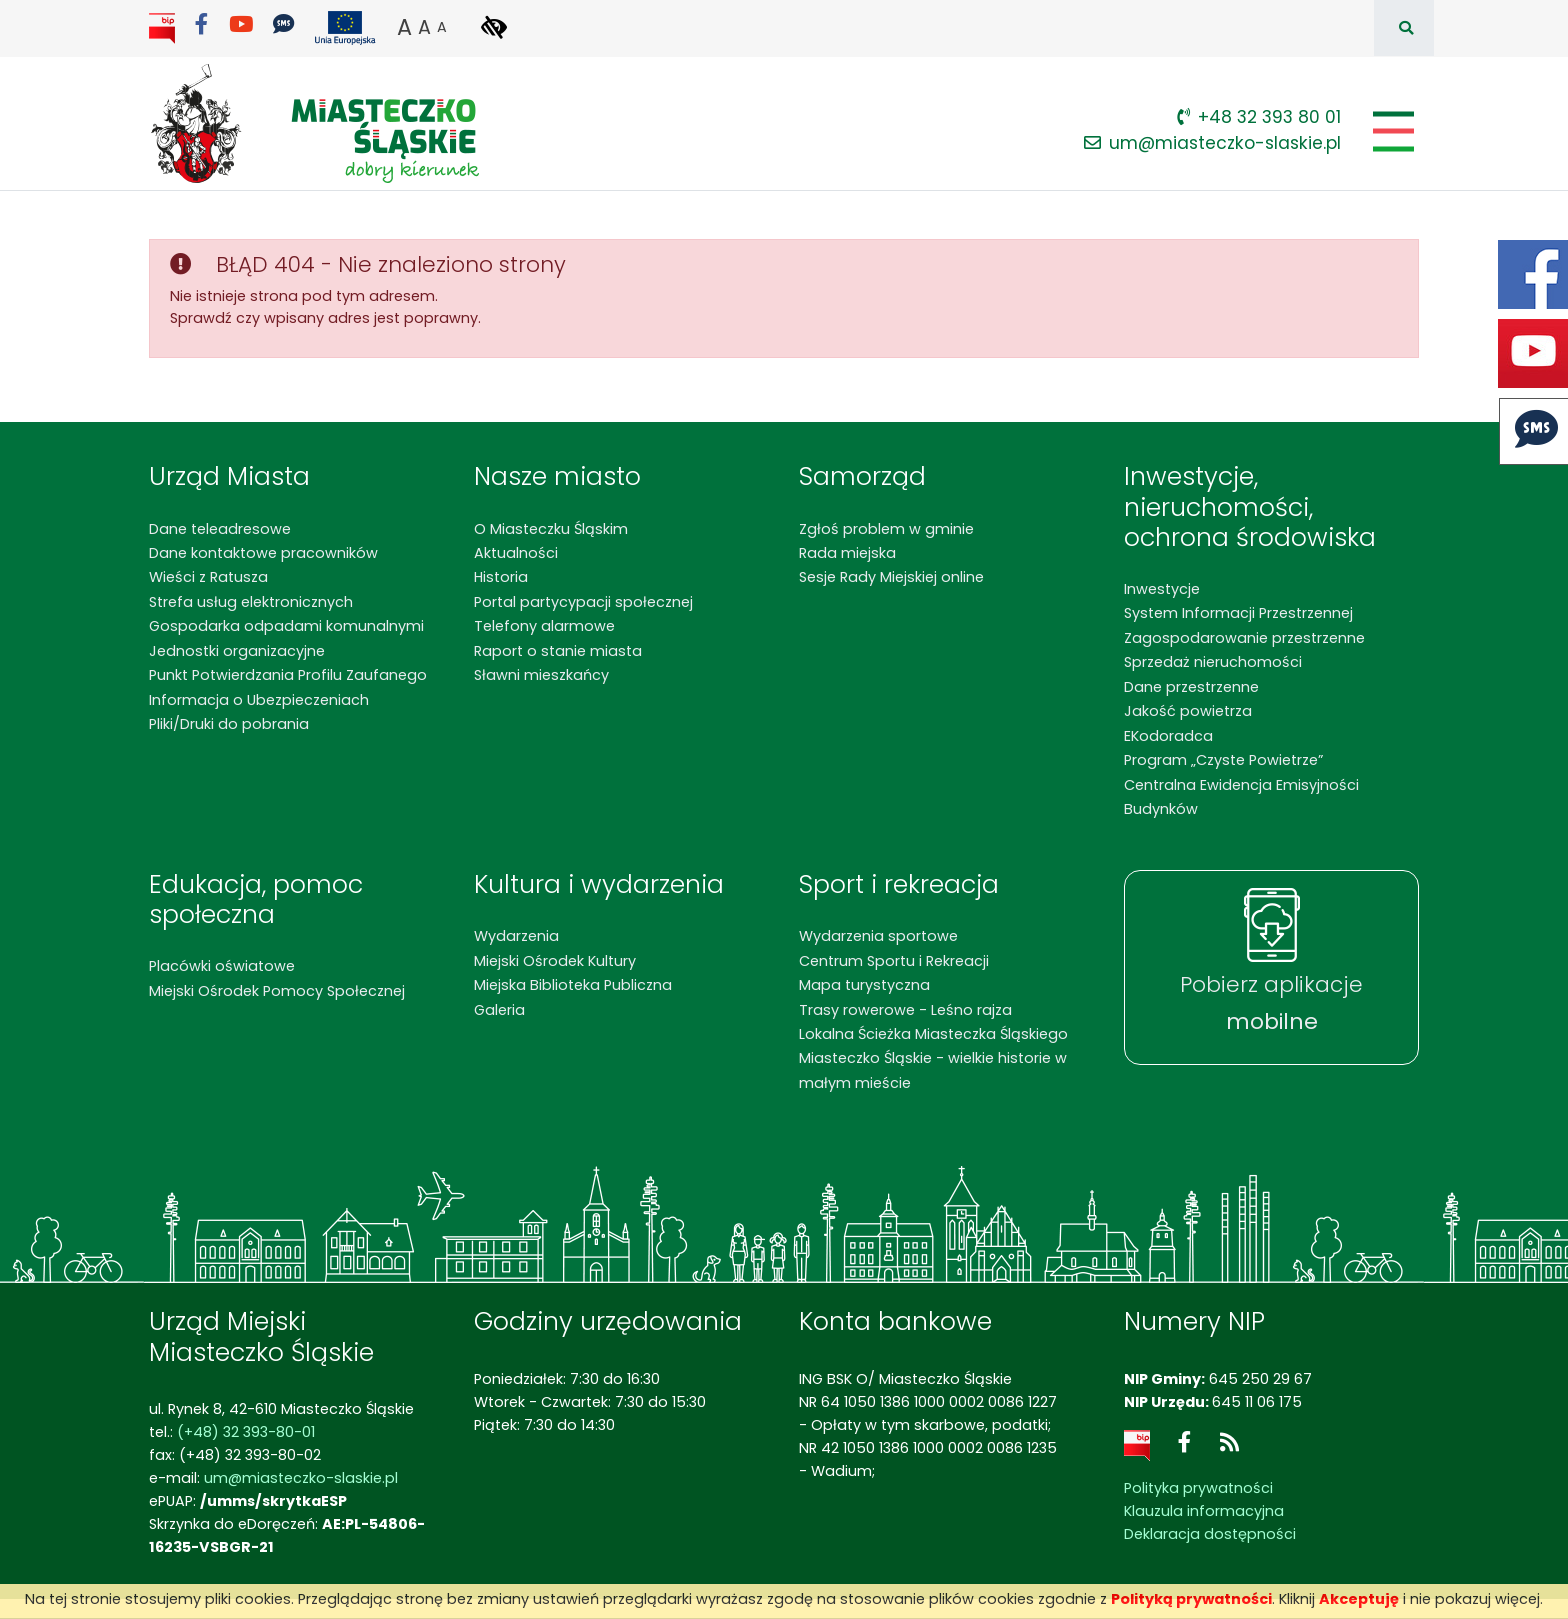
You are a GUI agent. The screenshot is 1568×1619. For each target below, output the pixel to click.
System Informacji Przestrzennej (1238, 613)
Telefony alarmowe (544, 626)
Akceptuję (1359, 1599)
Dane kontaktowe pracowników (263, 553)
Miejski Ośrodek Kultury (555, 961)
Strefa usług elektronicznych (251, 602)
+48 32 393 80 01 (1259, 117)
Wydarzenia (516, 936)
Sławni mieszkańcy (541, 675)
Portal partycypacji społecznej (583, 602)
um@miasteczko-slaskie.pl (1212, 143)
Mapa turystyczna (864, 985)
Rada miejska (847, 553)
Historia (501, 577)
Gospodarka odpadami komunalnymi (286, 626)
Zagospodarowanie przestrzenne (1244, 638)
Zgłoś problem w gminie (886, 529)
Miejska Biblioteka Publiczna (573, 985)
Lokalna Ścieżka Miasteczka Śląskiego (933, 1034)
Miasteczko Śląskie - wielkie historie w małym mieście (933, 1070)
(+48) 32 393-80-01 (246, 1432)
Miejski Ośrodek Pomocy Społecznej (277, 991)
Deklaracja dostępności (1210, 1534)
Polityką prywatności (1191, 1599)
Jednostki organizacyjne (237, 651)
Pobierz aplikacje (1271, 1003)
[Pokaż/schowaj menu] (1391, 131)
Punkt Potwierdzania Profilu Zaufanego (288, 675)
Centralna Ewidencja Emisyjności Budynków (1241, 797)
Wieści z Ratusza (208, 577)
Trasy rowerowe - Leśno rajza (905, 1010)
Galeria (499, 1010)
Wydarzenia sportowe (878, 936)
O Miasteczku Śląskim (551, 529)
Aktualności (516, 553)
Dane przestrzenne (1191, 687)
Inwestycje (1162, 589)
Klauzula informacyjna (1204, 1511)
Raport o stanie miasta (558, 651)
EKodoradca (1168, 736)
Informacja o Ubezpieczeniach (259, 700)
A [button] (404, 27)
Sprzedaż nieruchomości (1213, 662)
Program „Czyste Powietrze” (1223, 760)
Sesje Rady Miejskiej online (891, 577)
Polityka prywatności (1198, 1488)
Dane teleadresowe (220, 529)
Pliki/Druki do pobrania (229, 724)
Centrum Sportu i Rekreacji (894, 961)
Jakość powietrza (1188, 711)
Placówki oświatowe (222, 966)
